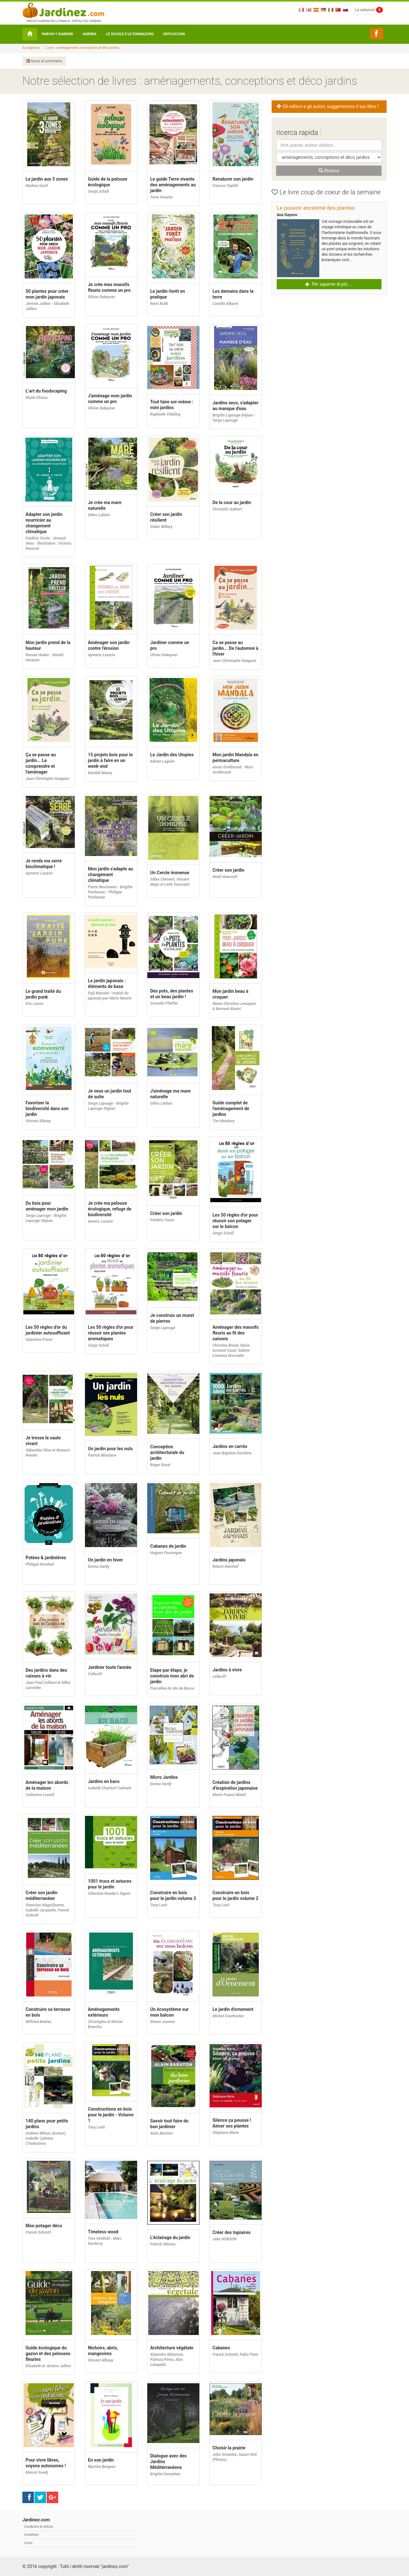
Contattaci (31, 2534)
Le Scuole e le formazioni (130, 34)
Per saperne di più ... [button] (328, 284)
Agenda (89, 34)
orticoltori (174, 34)
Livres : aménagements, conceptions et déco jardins (83, 48)
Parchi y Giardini (57, 34)
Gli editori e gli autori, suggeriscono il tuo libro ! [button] (328, 106)
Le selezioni (369, 10)
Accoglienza (31, 48)
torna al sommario (44, 61)
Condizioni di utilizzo (38, 2526)
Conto (28, 2543)
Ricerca (329, 170)
